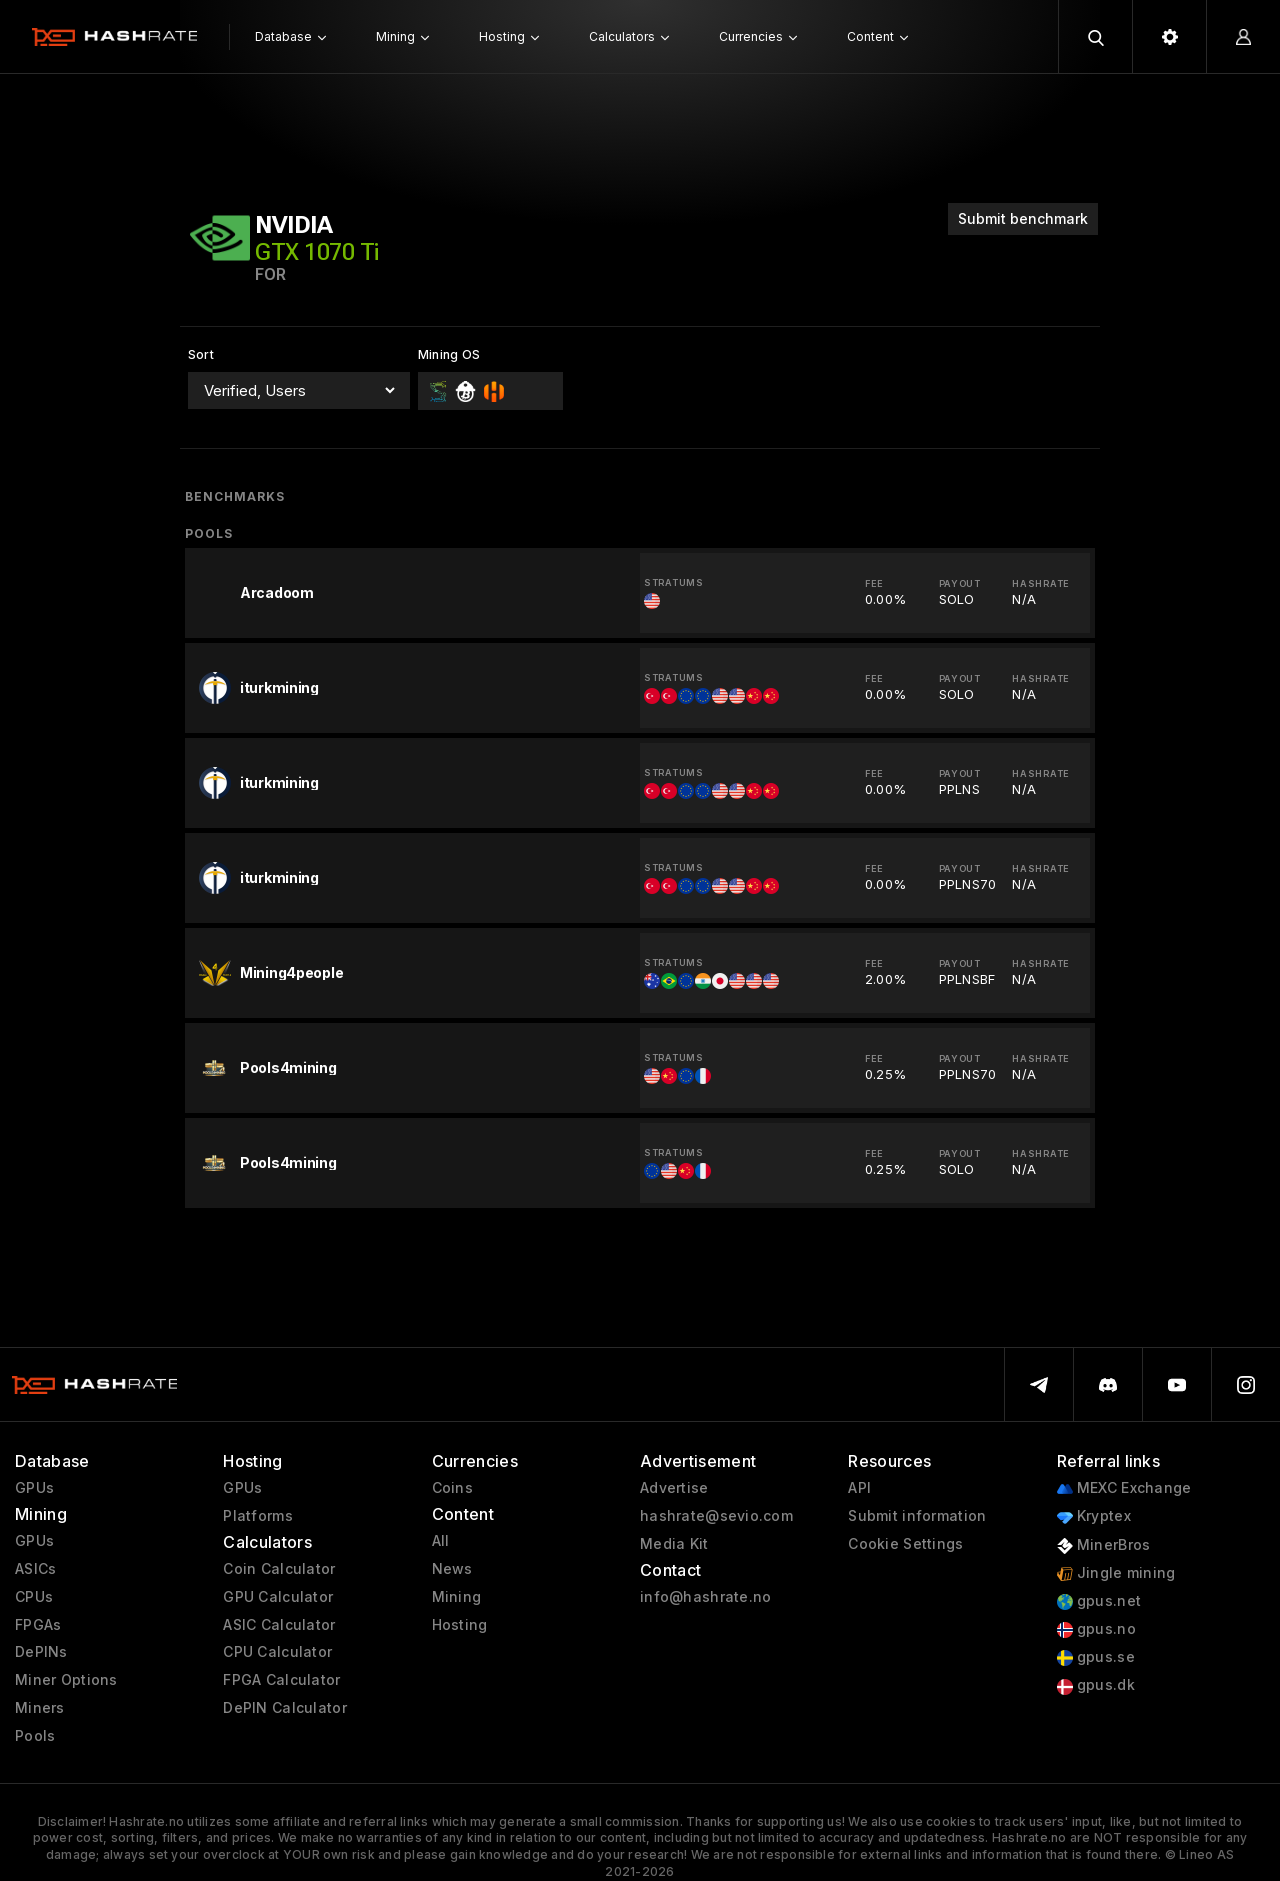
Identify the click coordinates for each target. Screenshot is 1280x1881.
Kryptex (1094, 1516)
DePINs (41, 1652)
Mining (457, 1597)
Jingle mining (1116, 1573)
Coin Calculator (279, 1569)
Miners (40, 1708)
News (452, 1569)
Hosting (460, 1625)
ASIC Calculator (279, 1625)
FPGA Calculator (281, 1680)
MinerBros (1104, 1545)
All (441, 1541)
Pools (35, 1736)
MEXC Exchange (1124, 1488)
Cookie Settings (905, 1544)
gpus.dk (1096, 1685)
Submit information (917, 1516)
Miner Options (66, 1680)
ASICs (35, 1569)
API (859, 1488)
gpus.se (1096, 1657)
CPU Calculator (277, 1652)
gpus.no (1096, 1629)
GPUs (34, 1488)
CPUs (34, 1597)
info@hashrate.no (705, 1597)
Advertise (674, 1488)
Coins (452, 1488)
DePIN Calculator (284, 1708)
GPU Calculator (278, 1597)
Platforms (258, 1516)
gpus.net (1099, 1601)
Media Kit (674, 1544)
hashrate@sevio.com (716, 1516)
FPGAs (38, 1625)
